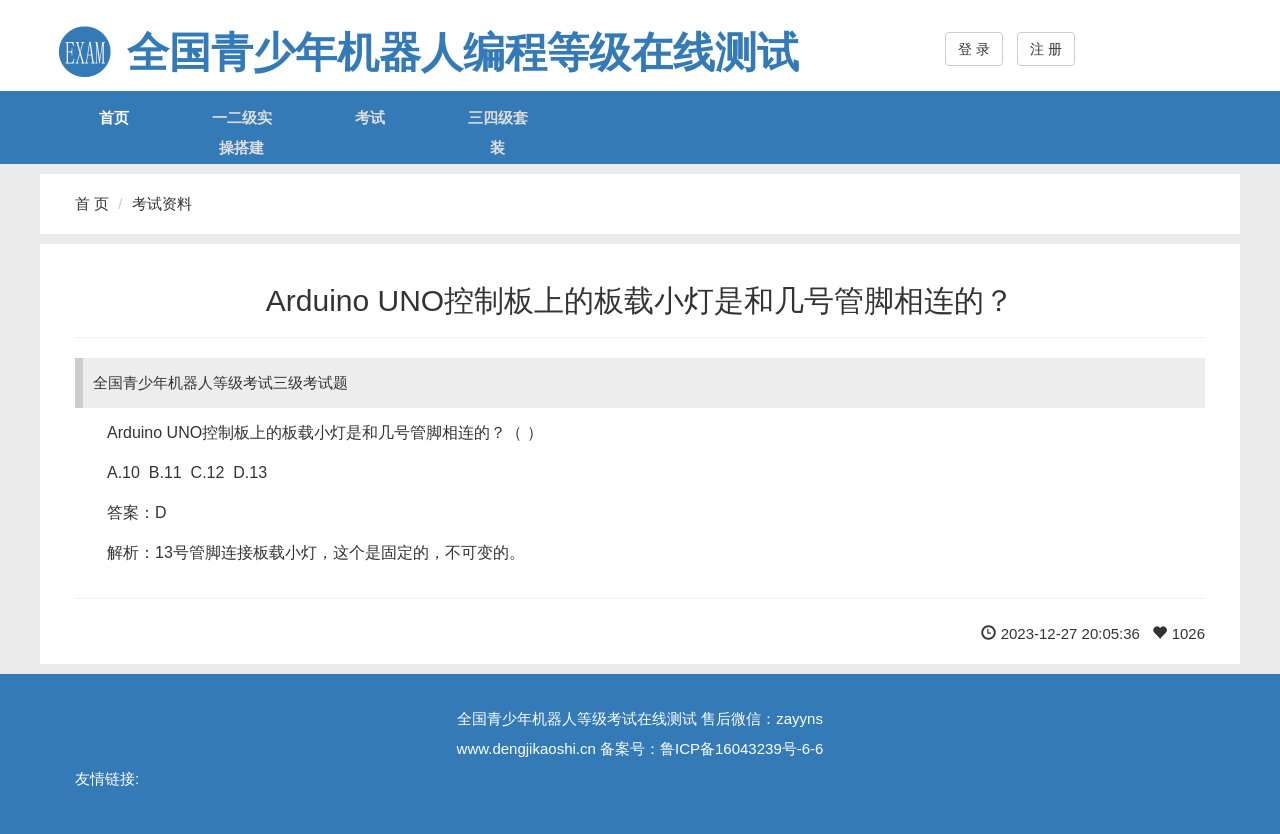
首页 (114, 117)
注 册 (1046, 49)
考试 (370, 117)
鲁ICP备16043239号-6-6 (741, 748)
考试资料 (162, 203)
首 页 (92, 203)
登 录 (974, 49)
